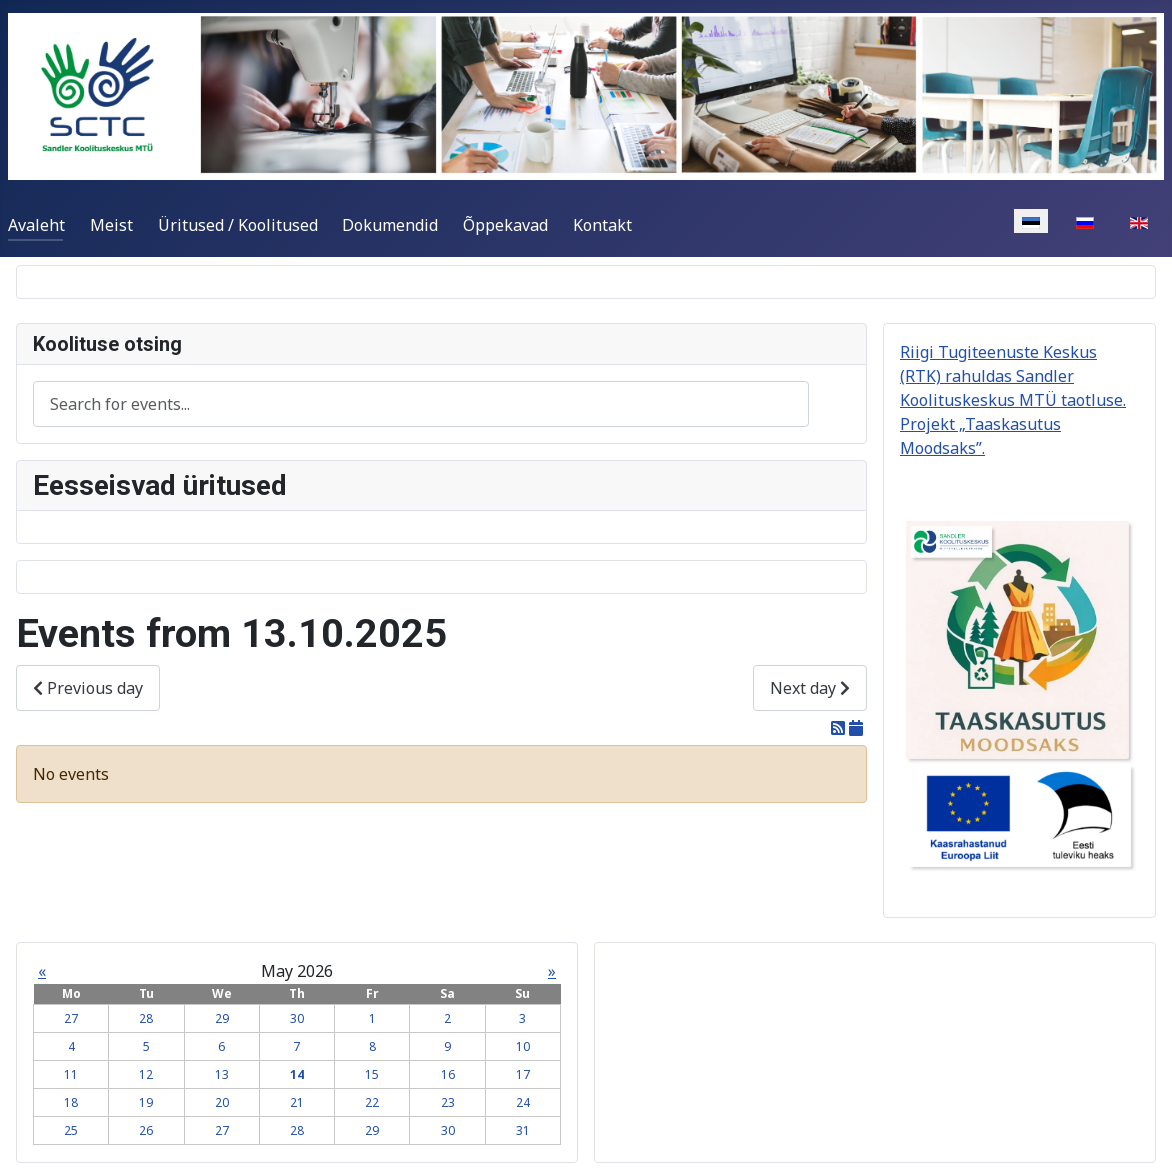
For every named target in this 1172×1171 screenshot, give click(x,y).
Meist (111, 225)
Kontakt (602, 225)
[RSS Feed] (840, 728)
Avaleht (36, 225)
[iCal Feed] (856, 728)
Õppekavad (505, 225)
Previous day (88, 688)
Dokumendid (390, 225)
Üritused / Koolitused (238, 225)
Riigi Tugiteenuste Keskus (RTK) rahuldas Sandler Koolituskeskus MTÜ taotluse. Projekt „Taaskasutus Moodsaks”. (1013, 400)
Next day (810, 688)
